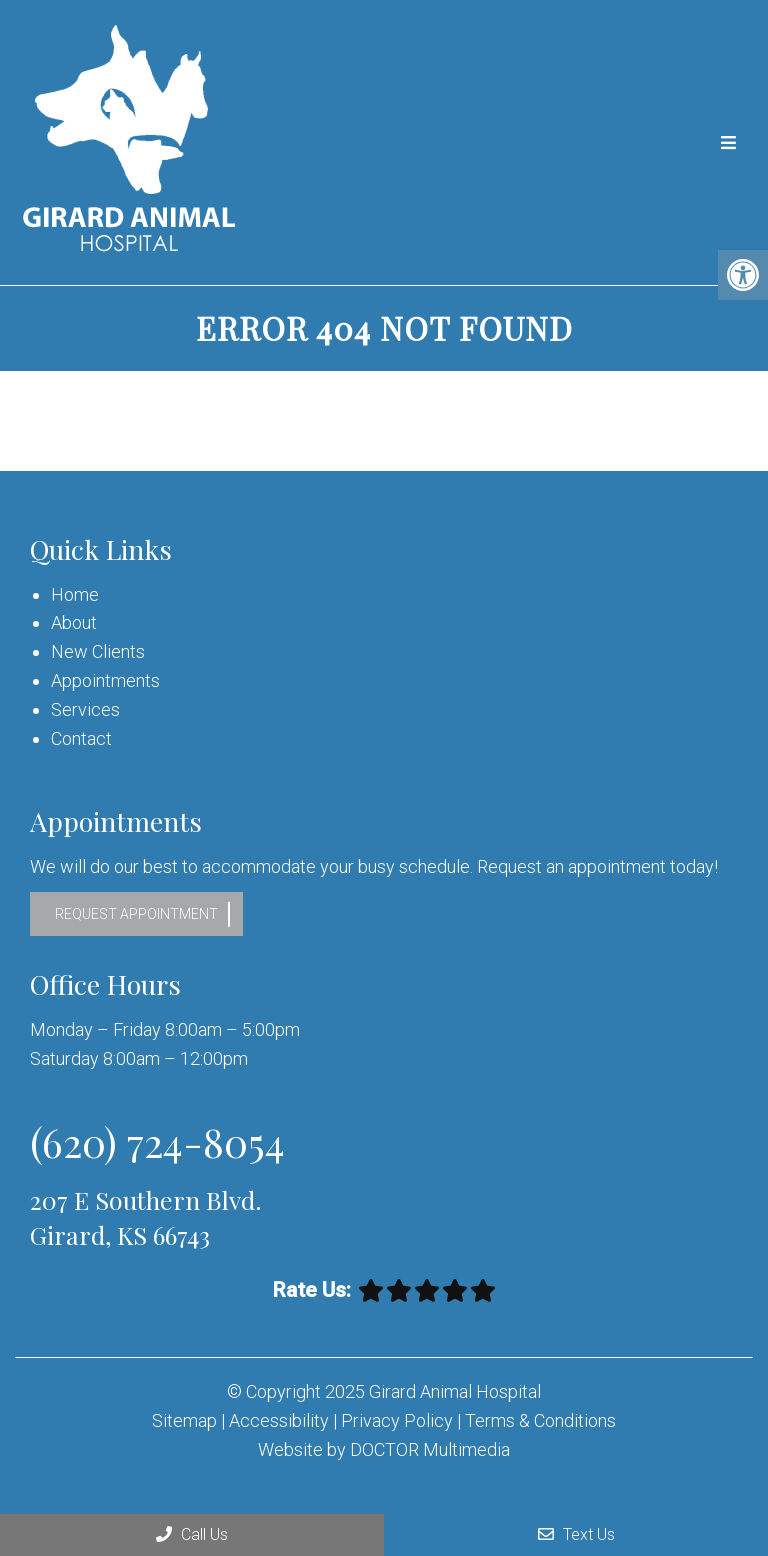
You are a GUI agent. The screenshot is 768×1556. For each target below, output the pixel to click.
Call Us (192, 1534)
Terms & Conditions (540, 1420)
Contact (81, 738)
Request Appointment (136, 914)
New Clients (98, 651)
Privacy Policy (399, 1420)
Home (75, 594)
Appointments (105, 680)
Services (85, 709)
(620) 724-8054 (157, 1141)
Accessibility (279, 1420)
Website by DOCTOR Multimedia (384, 1449)
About (74, 622)
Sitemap (184, 1420)
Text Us (576, 1534)
